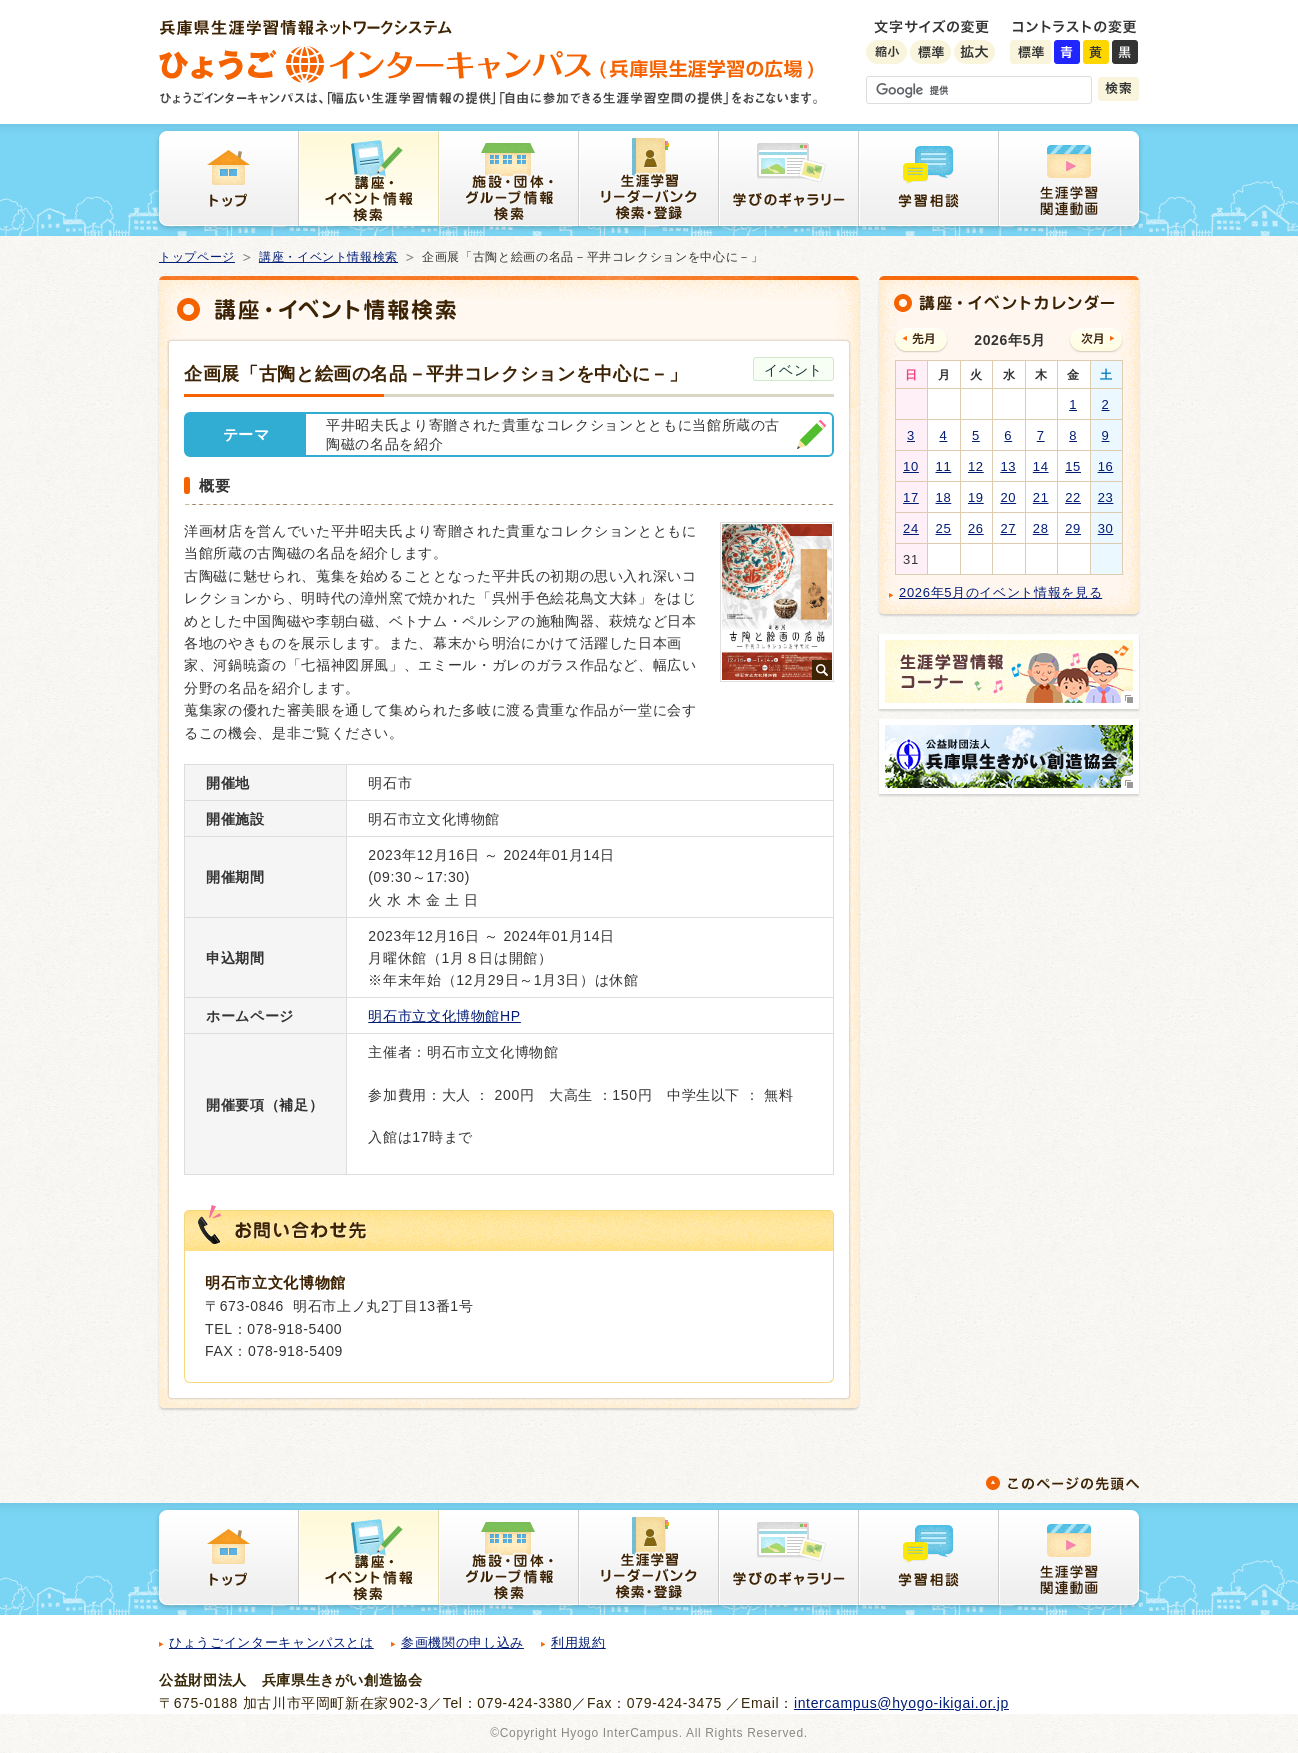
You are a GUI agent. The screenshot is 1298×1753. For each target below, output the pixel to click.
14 (1041, 466)
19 (976, 497)
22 (1073, 497)
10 (911, 466)
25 (944, 528)
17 (911, 497)
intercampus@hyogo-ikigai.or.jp (901, 1703)
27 (1008, 528)
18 (944, 497)
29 (1073, 528)
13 (1008, 466)
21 (1041, 497)
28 (1041, 528)
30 (1106, 528)
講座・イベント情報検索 (328, 257)
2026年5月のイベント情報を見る (1000, 592)
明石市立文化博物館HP (444, 1016)
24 (911, 528)
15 (1073, 466)
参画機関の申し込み (462, 1642)
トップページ (197, 257)
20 (1008, 497)
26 (976, 528)
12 (976, 466)
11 (944, 466)
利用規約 (578, 1642)
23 (1106, 497)
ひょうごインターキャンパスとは (271, 1642)
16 (1106, 466)
